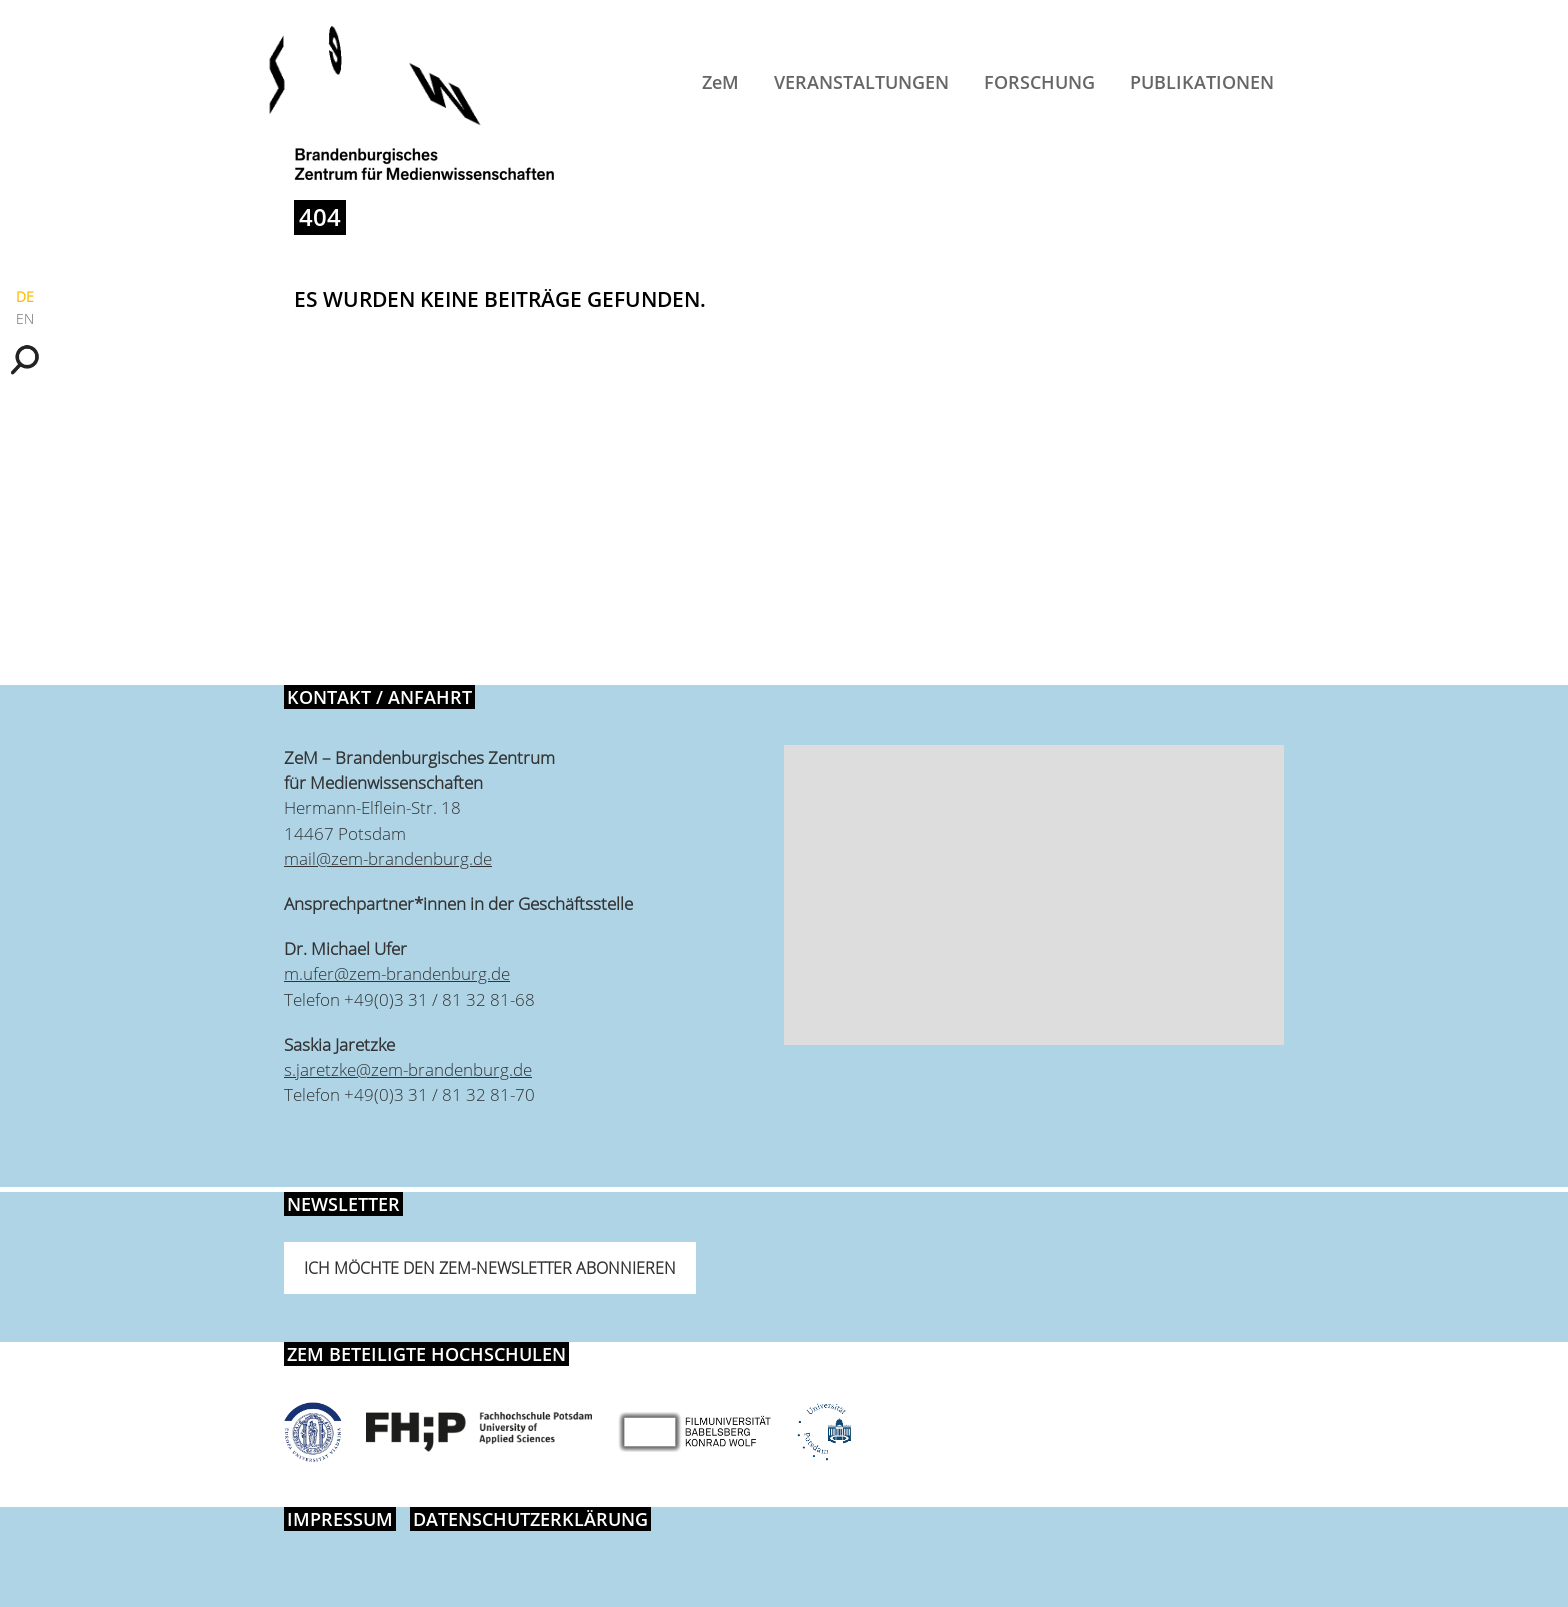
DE (25, 296)
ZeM (720, 82)
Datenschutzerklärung (530, 1519)
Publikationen (1202, 82)
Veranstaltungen (861, 82)
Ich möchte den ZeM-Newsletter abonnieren (490, 1268)
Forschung (1039, 82)
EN (25, 318)
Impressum (340, 1519)
